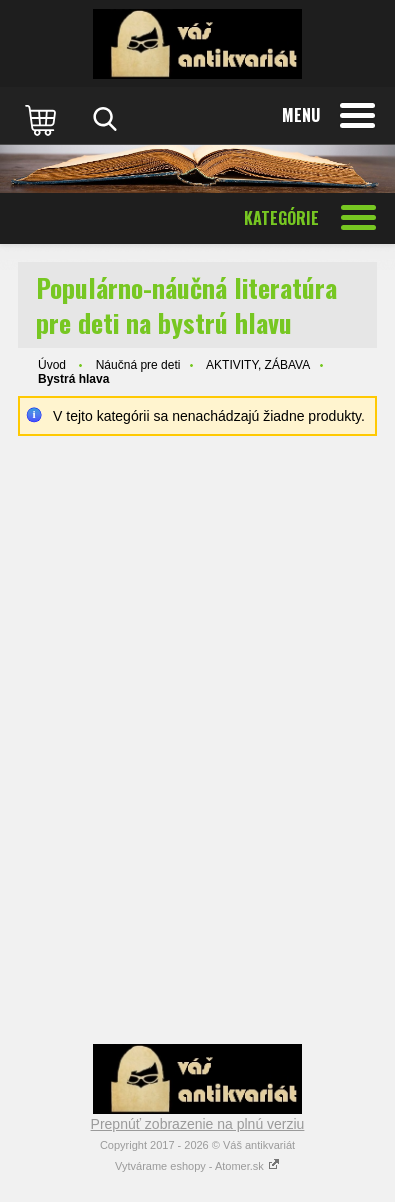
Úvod (52, 365)
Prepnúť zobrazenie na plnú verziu (198, 1124)
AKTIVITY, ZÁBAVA (258, 365)
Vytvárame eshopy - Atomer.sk (197, 1166)
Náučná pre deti (138, 365)
